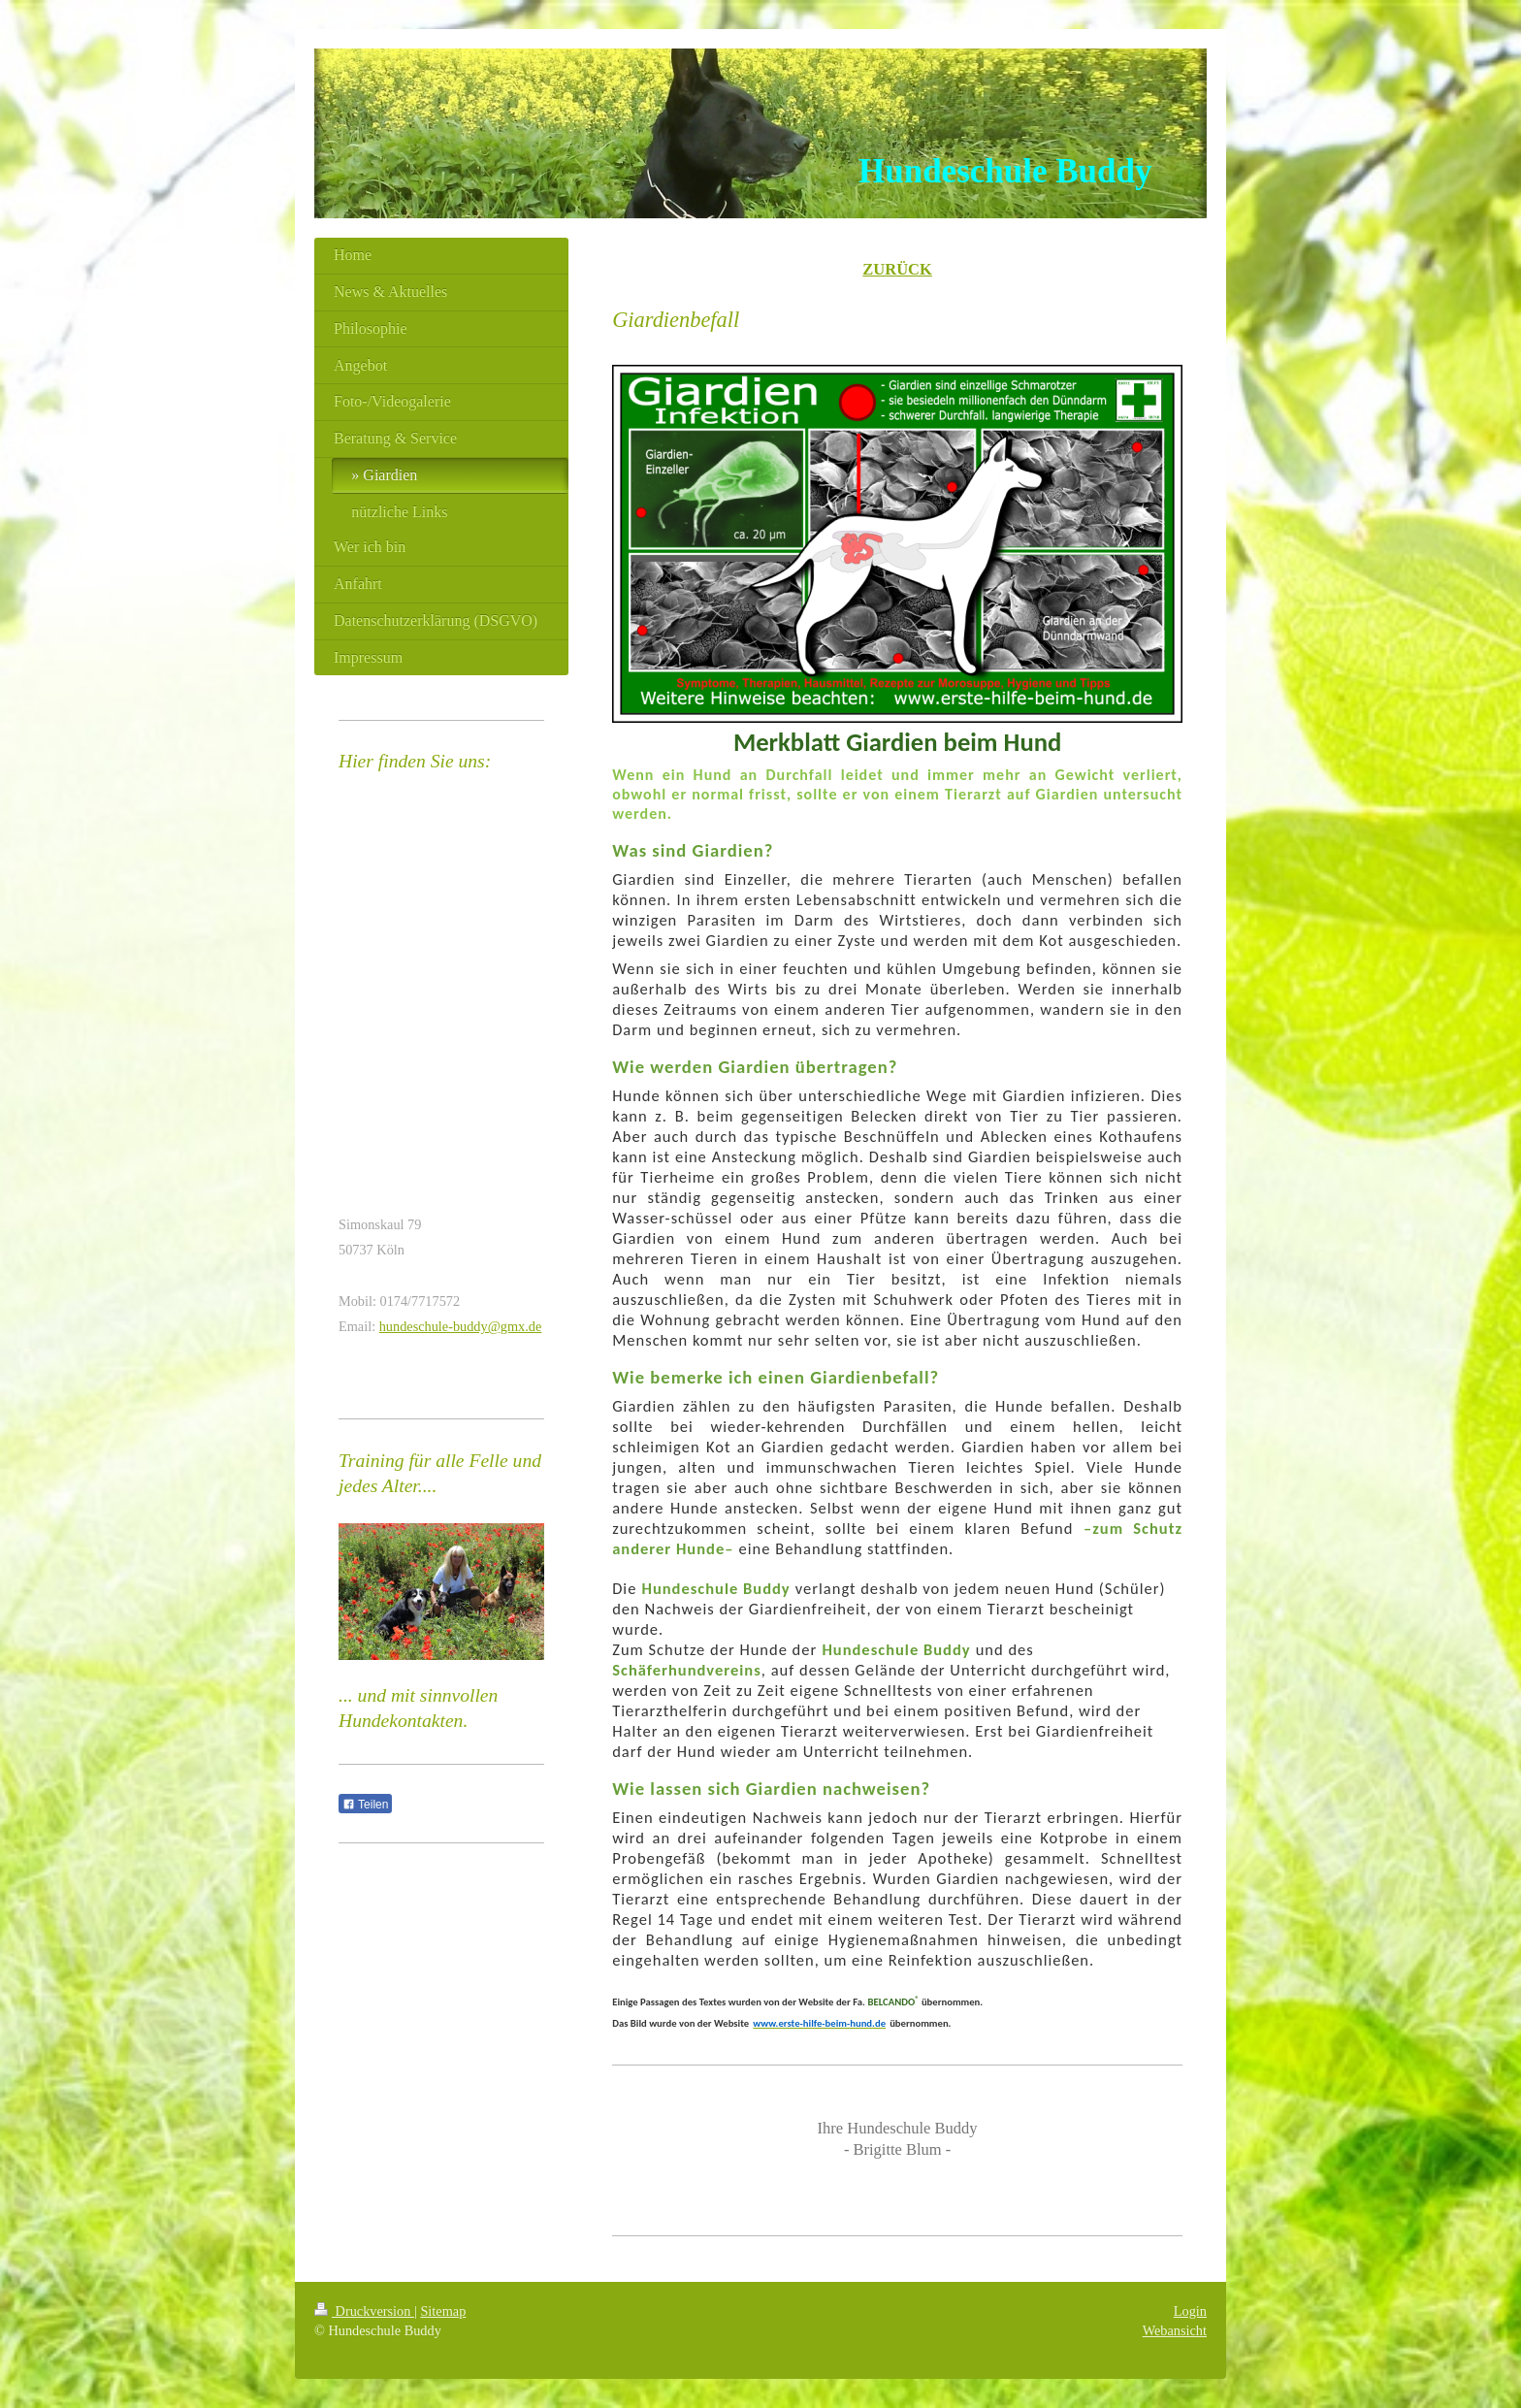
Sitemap (443, 2311)
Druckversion (364, 2311)
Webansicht (1175, 2330)
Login (1190, 2311)
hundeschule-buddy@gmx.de (460, 1326)
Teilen (365, 1804)
